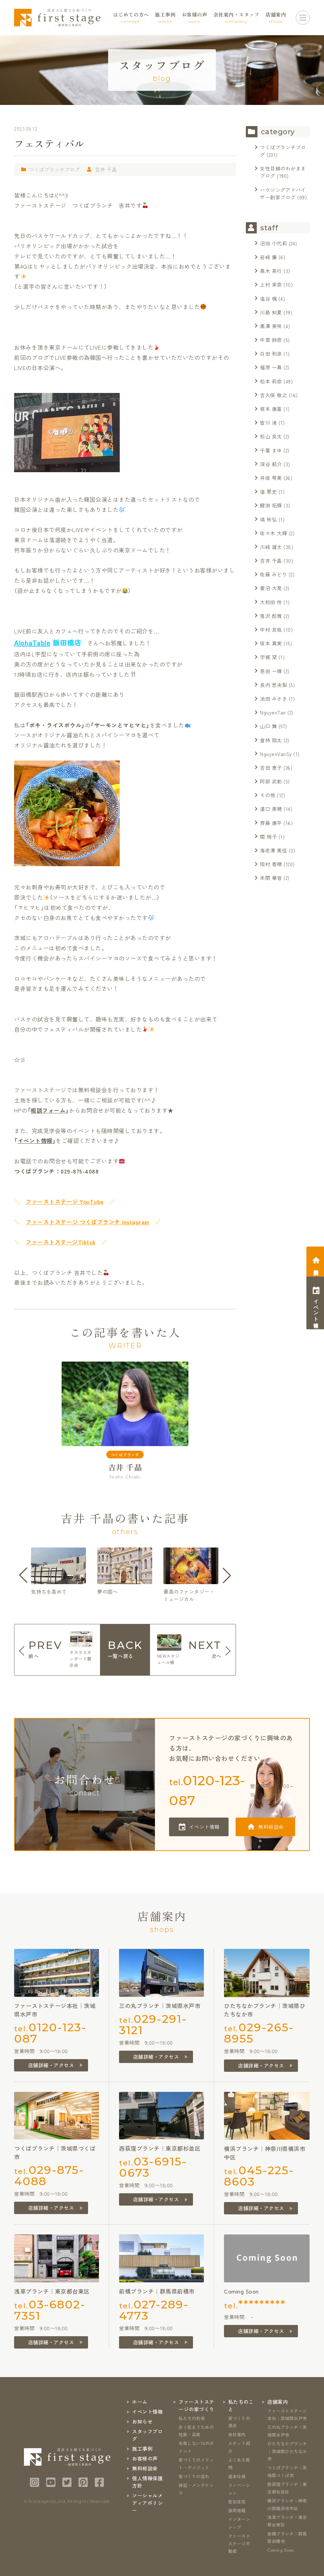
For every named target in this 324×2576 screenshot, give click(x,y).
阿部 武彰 (271, 781)
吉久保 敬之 (273, 395)
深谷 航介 (271, 464)
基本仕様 (237, 2476)
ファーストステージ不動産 (239, 2543)
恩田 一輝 (271, 671)
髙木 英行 (271, 270)
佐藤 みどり (273, 574)
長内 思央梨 (273, 684)
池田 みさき (273, 698)
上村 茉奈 (271, 284)
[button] (23, 1575)
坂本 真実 (271, 643)
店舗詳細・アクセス (51, 2065)
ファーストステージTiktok (61, 1242)
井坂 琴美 (271, 477)
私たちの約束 (192, 2418)
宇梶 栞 (268, 657)
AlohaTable (32, 642)
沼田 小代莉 (273, 243)
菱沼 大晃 (271, 588)
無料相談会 (271, 1826)
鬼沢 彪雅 (271, 615)
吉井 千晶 (106, 169)
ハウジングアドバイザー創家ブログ (283, 193)
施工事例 (142, 2448)
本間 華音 (271, 877)
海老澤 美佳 (273, 850)
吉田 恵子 (271, 767)
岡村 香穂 (271, 864)
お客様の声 (145, 2458)
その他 (267, 795)
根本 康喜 (271, 408)
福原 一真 (271, 367)
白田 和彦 (271, 353)
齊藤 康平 (271, 822)
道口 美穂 (271, 808)
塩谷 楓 (268, 298)
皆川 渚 (268, 422)
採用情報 (237, 2510)
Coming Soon (280, 2550)
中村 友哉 (271, 629)
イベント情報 (35, 1140)
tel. (207, 1790)
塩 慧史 (268, 491)
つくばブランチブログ (54, 169)
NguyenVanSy (276, 753)
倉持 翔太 (271, 740)
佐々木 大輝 (273, 533)
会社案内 (237, 2434)
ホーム (140, 2401)
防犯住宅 (237, 2502)
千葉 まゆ (271, 450)
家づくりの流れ (194, 2476)
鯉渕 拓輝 (271, 505)
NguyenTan (273, 712)
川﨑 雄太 (271, 546)
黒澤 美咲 (271, 326)
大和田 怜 (271, 602)
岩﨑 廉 (268, 257)
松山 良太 (271, 436)
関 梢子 (268, 836)
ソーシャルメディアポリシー (147, 2503)
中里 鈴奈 (271, 339)
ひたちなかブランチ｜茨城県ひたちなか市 (287, 2451)
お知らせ (142, 2421)
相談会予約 (316, 1266)
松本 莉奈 (271, 381)
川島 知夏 (271, 312)
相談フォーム (48, 1110)
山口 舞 (268, 726)
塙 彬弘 (268, 519)
